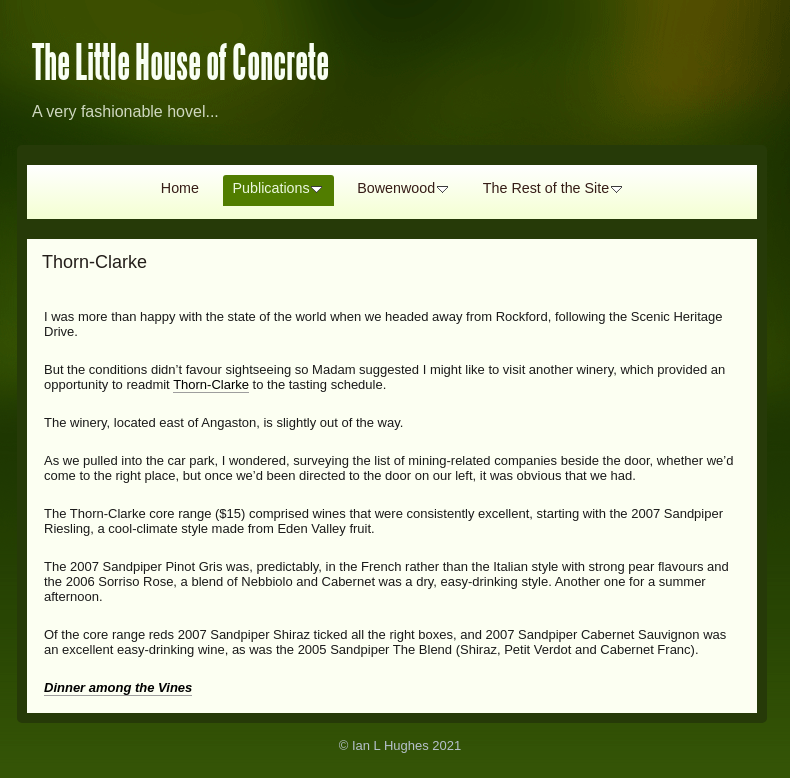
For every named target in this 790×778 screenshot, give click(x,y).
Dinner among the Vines (118, 687)
